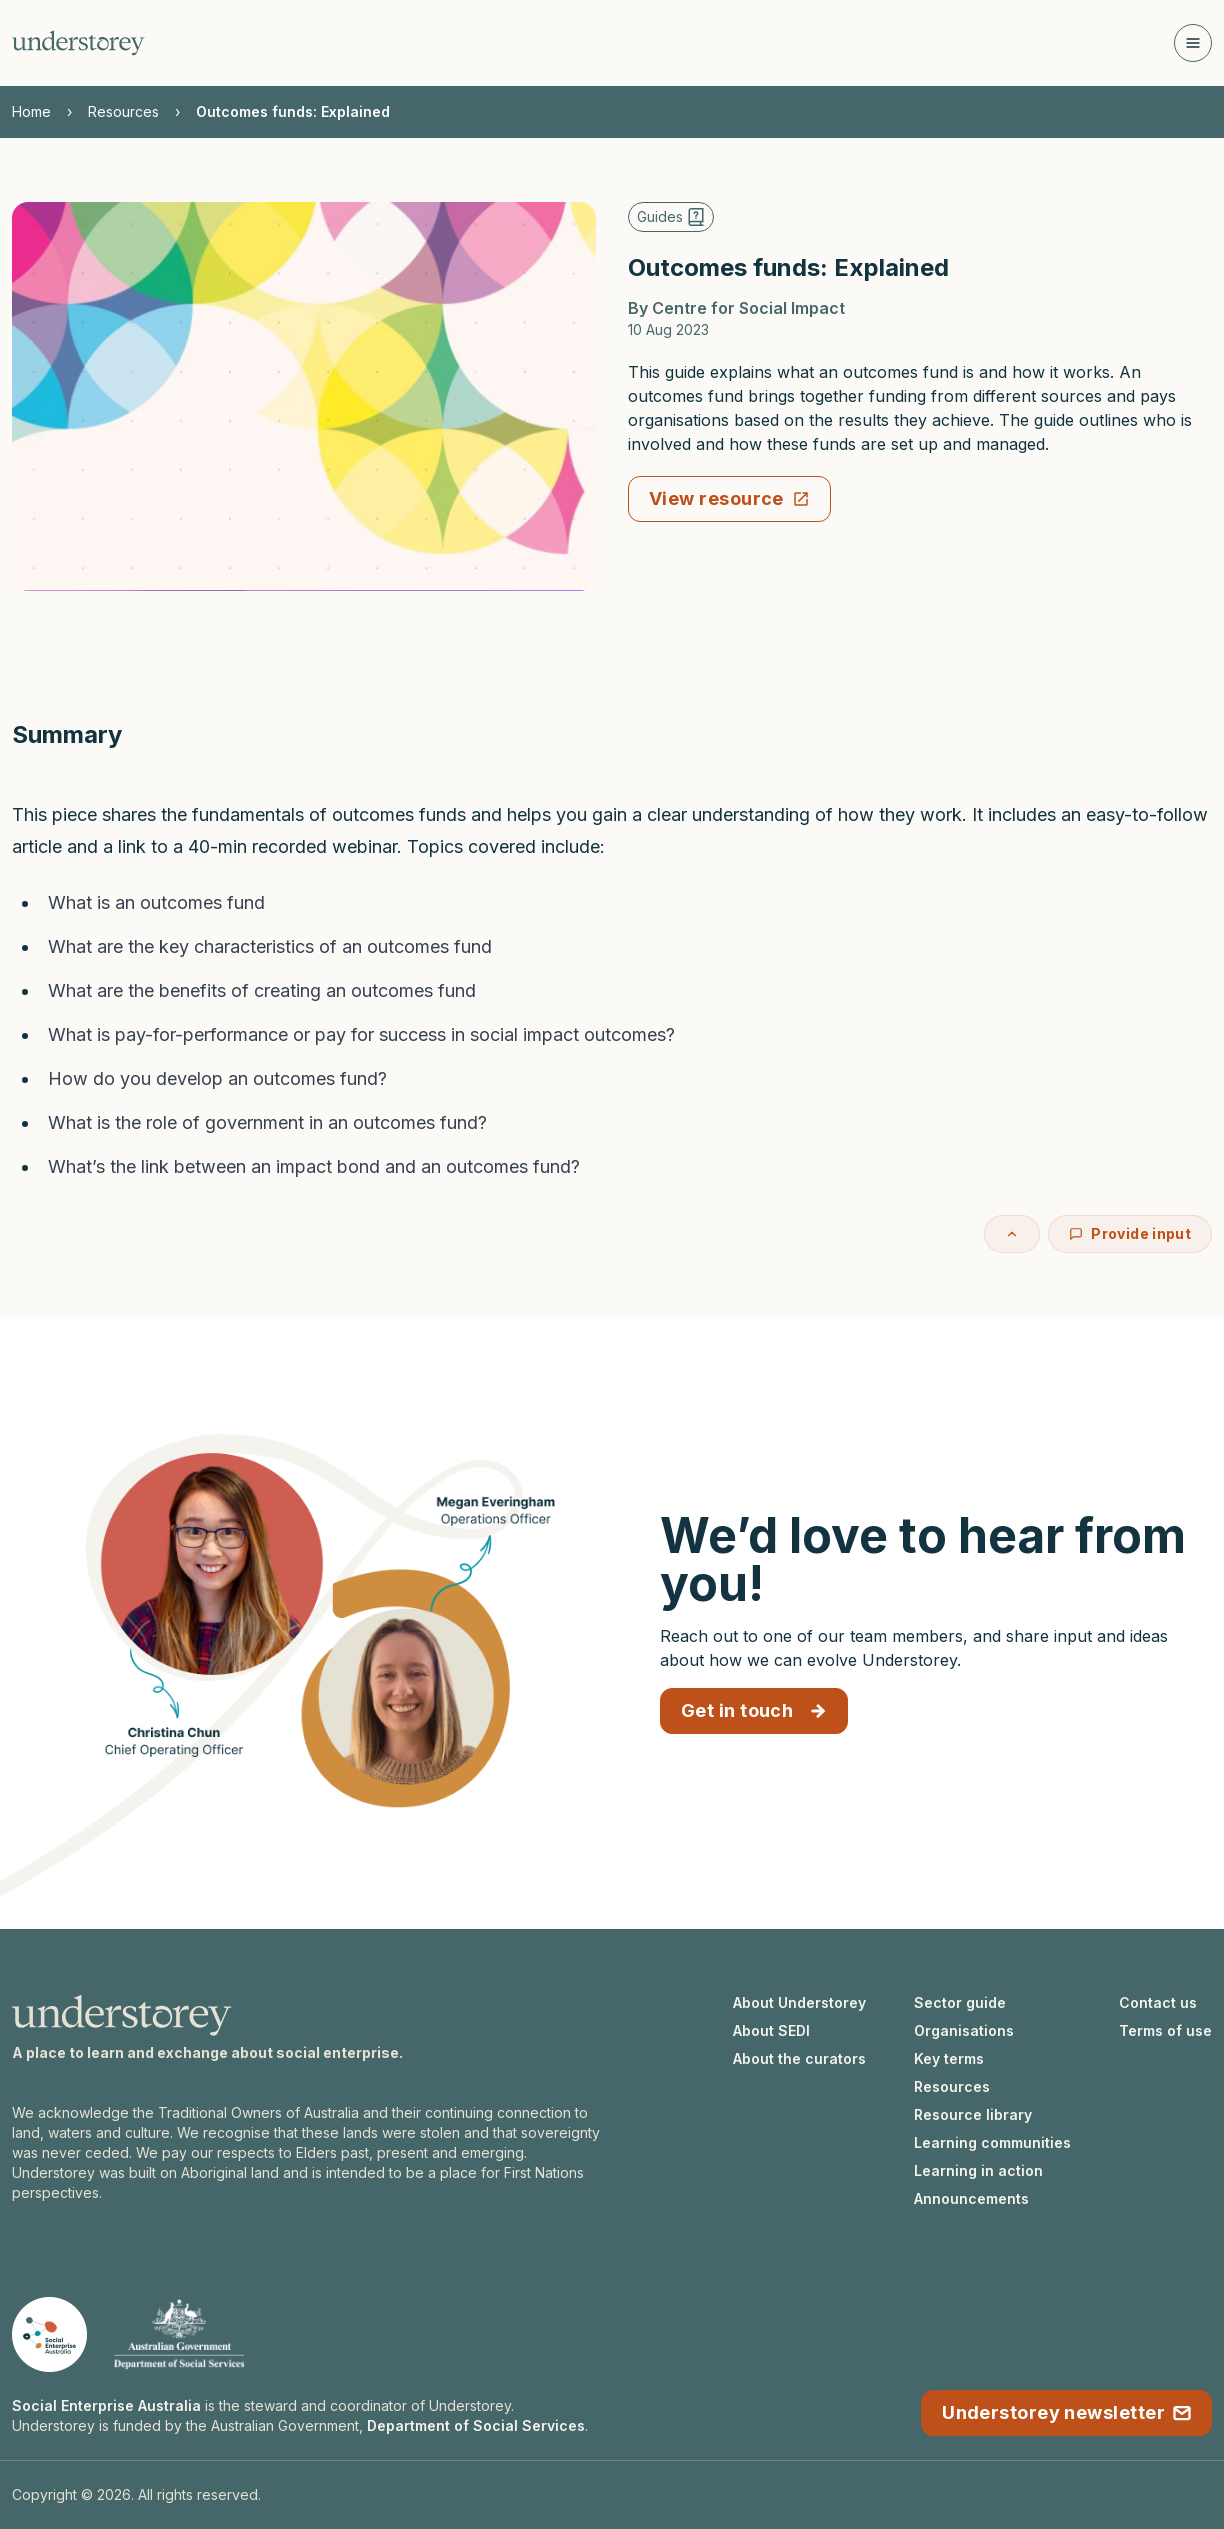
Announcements (971, 2198)
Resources (123, 111)
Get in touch (754, 1710)
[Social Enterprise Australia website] (49, 2334)
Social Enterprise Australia (106, 2405)
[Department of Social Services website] (179, 2334)
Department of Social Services (476, 2425)
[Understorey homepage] (78, 43)
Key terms (949, 2058)
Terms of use (1165, 2030)
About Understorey (799, 2002)
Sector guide (960, 2002)
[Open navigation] (1193, 43)
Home (31, 111)
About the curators (799, 2058)
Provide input (1130, 1233)
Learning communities (992, 2142)
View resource (729, 498)
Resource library (973, 2114)
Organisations (964, 2030)
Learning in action (978, 2170)
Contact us (1158, 2002)
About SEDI (771, 2030)
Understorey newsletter (1066, 2412)
